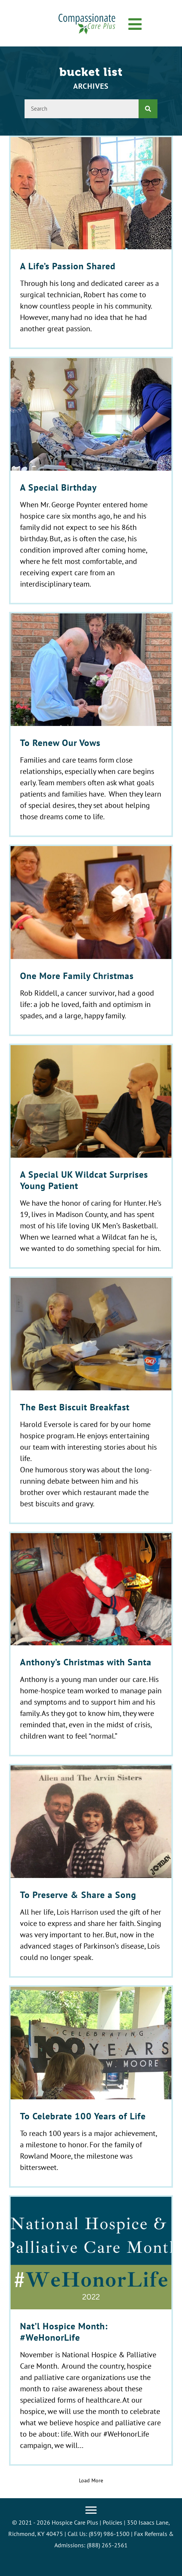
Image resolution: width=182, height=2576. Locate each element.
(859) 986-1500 (109, 2533)
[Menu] (91, 2510)
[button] (135, 24)
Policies (112, 2522)
